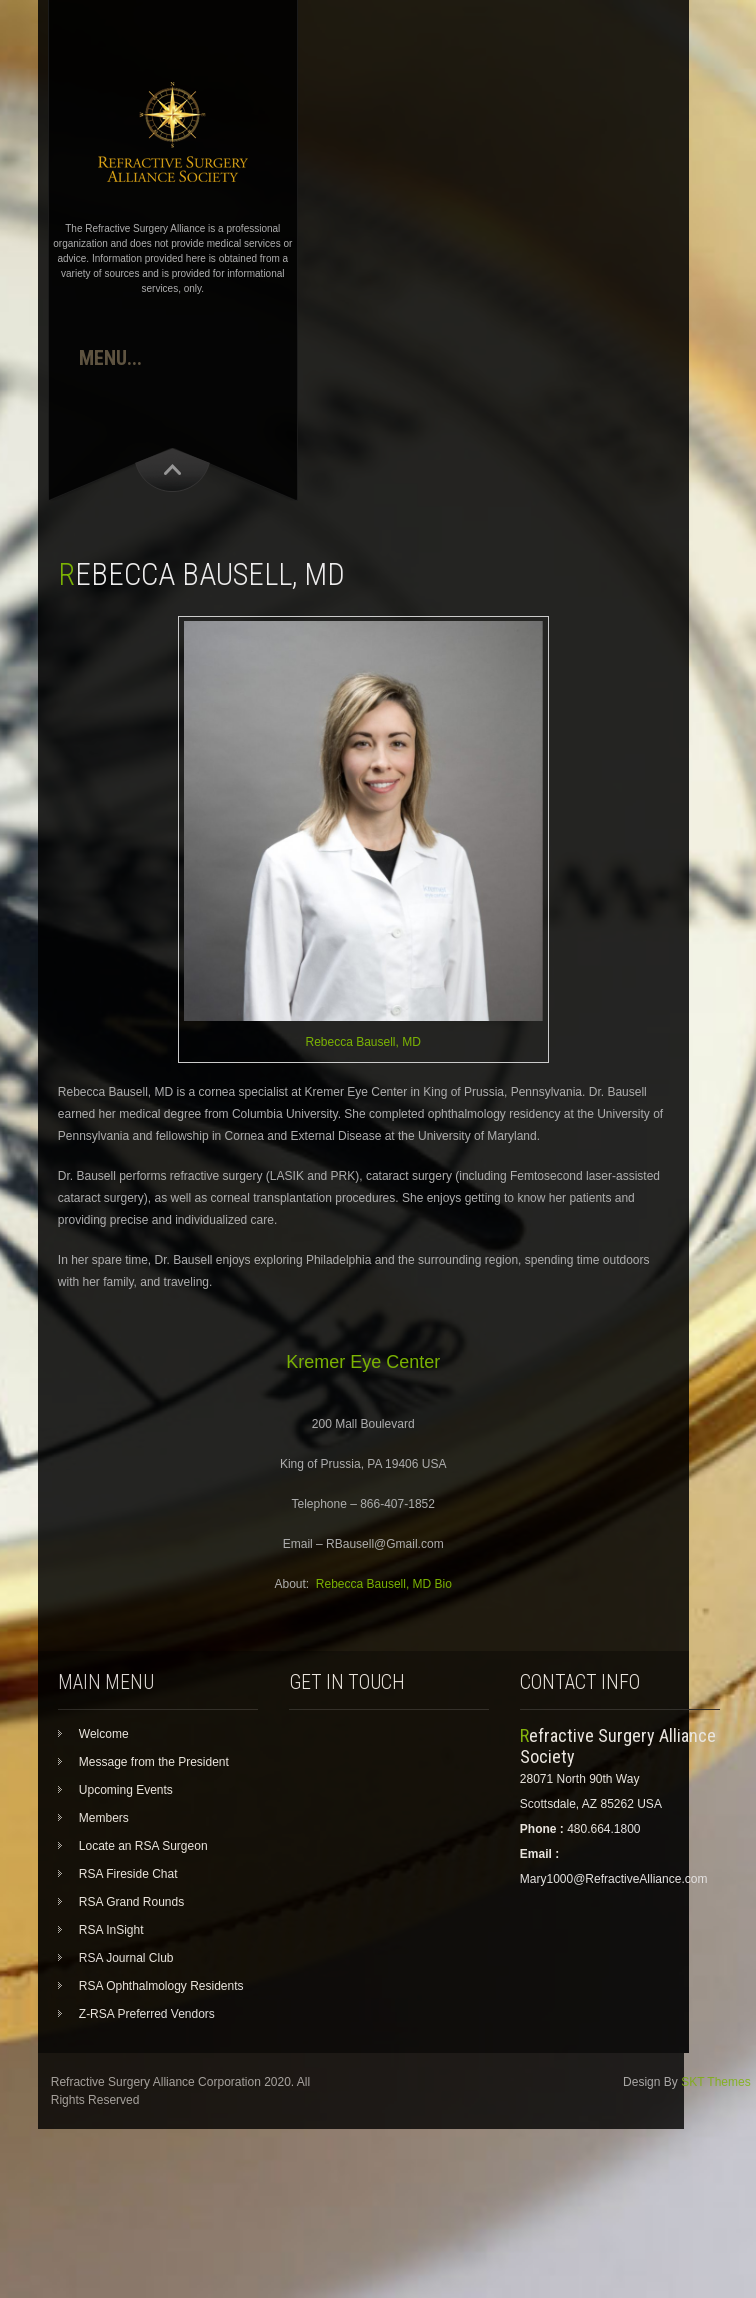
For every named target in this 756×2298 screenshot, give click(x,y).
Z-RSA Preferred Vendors (147, 2014)
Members (104, 1818)
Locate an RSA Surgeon (143, 1846)
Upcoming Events (126, 1790)
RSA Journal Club (126, 1958)
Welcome (104, 1734)
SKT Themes (716, 2082)
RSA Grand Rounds (131, 1902)
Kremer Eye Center (363, 1362)
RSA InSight (111, 1930)
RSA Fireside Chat (128, 1874)
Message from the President (154, 1762)
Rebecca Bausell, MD (362, 1042)
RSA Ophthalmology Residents (161, 1986)
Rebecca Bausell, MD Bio (384, 1584)
